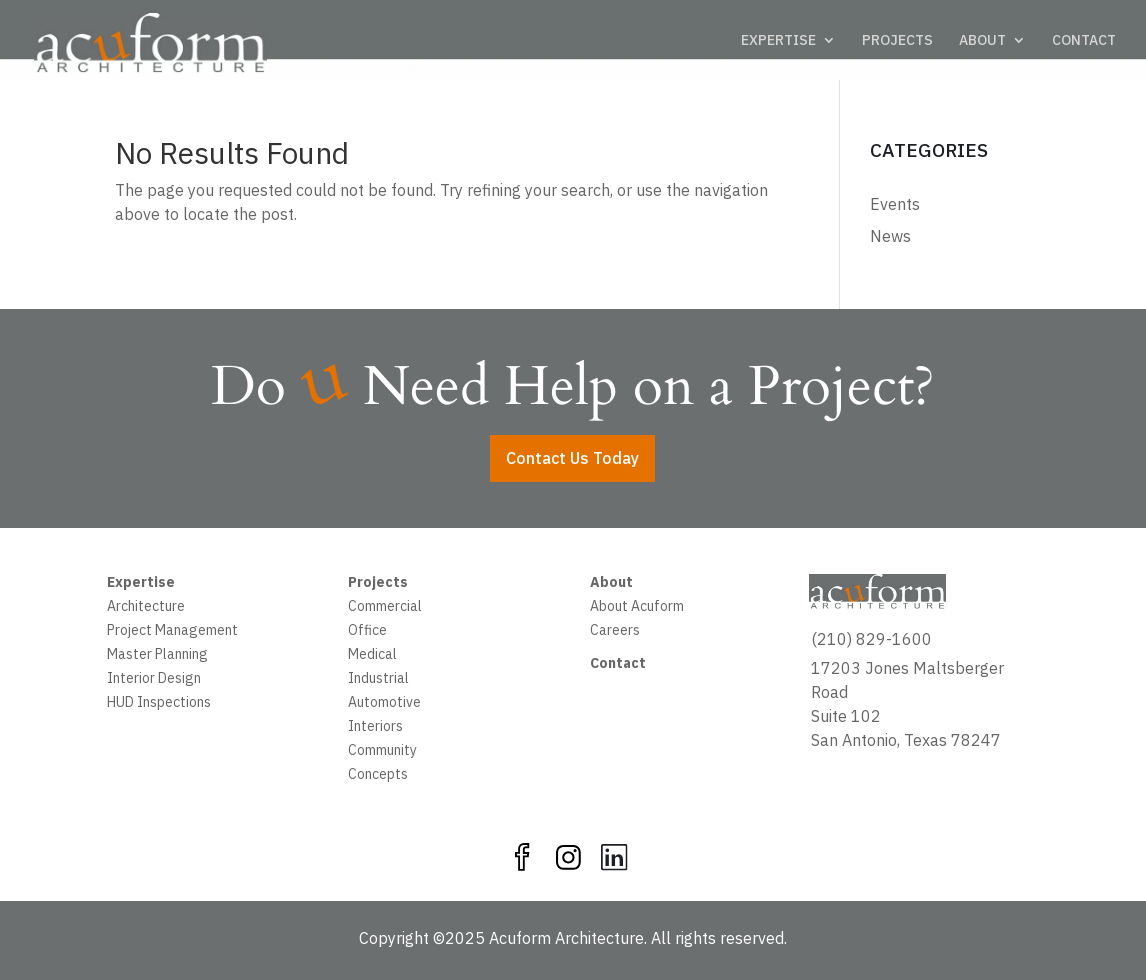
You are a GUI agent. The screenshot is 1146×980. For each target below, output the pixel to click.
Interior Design (154, 680)
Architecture (146, 608)
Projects (378, 584)
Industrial (378, 680)
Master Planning (157, 656)
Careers (615, 632)
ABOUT (982, 41)
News (890, 236)
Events (895, 204)
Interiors (375, 728)
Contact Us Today (572, 458)
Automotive (384, 704)
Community (382, 752)
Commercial (385, 608)
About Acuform (637, 608)
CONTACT (1084, 41)
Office (367, 632)
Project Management (172, 632)
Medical (372, 656)
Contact (618, 665)
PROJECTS (897, 41)
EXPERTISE (778, 41)
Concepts (378, 776)
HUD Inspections (159, 704)
